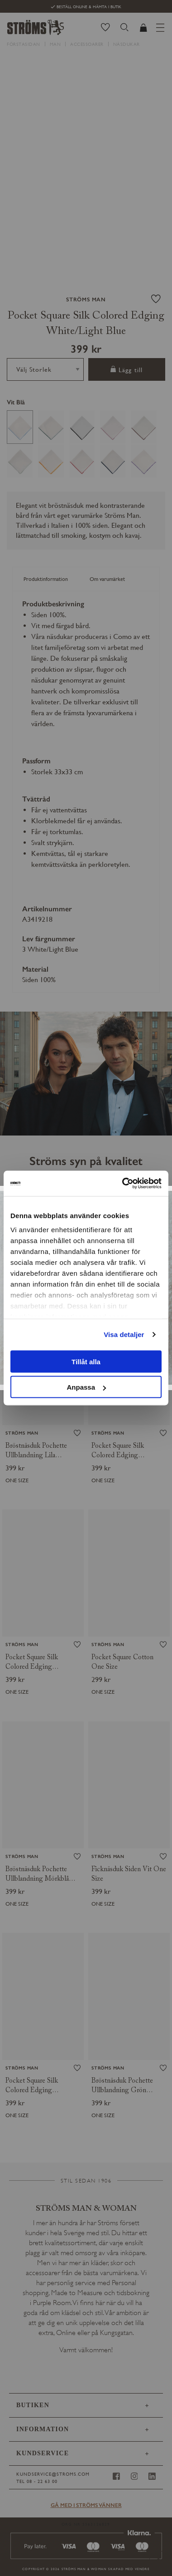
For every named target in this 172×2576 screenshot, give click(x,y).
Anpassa (86, 1387)
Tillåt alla (86, 1361)
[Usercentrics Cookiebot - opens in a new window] (123, 1184)
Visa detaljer (124, 1334)
